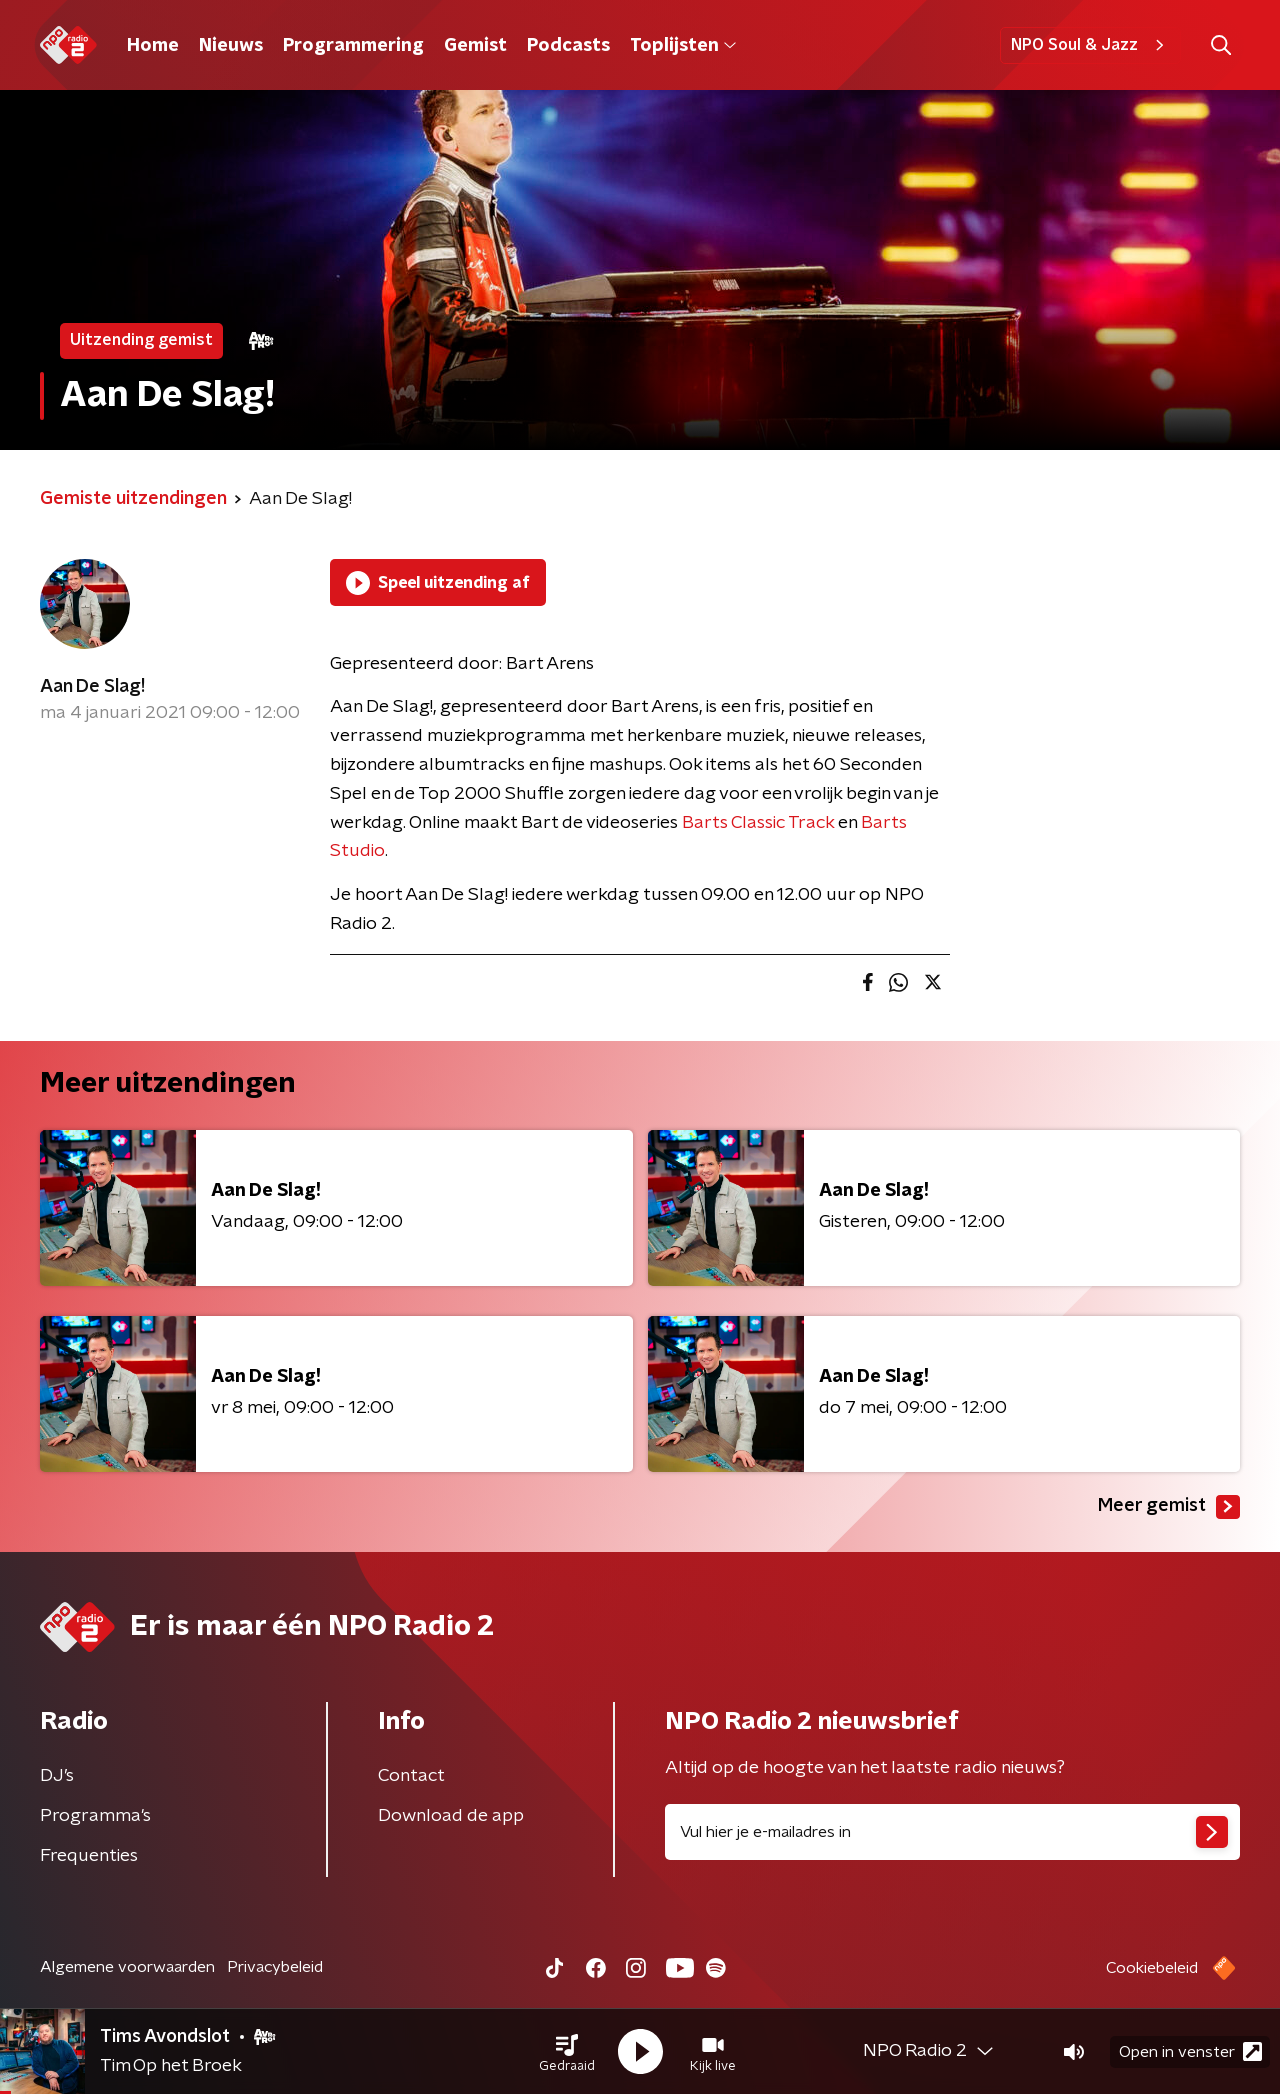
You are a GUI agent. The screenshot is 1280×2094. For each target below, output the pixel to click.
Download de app (451, 1816)
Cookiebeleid (1152, 1968)
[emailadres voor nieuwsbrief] (952, 1832)
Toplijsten (683, 46)
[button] (567, 2052)
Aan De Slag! (92, 687)
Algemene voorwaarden (127, 1967)
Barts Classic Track (758, 823)
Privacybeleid (275, 1967)
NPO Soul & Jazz (1090, 45)
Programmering (353, 46)
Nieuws (231, 46)
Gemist (475, 46)
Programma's (95, 1816)
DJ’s (57, 1776)
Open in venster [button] (1190, 2051)
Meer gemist (1169, 1507)
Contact (411, 1776)
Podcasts (568, 46)
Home (153, 46)
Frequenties (89, 1856)
